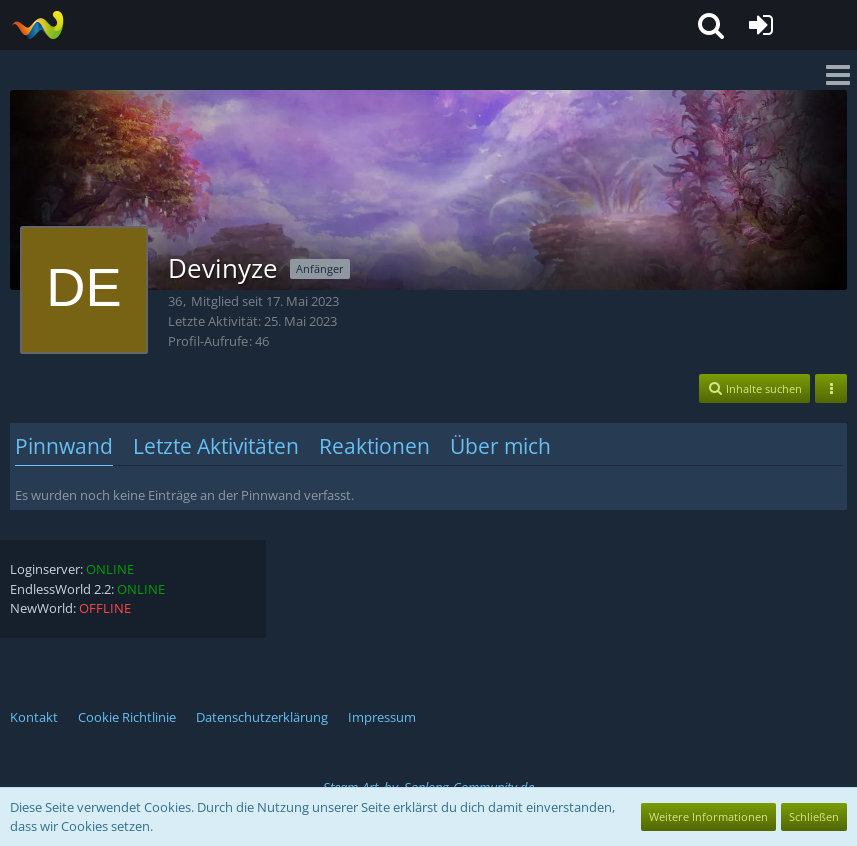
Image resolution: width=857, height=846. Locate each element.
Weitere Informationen (708, 816)
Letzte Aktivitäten (216, 446)
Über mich (500, 446)
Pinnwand (64, 446)
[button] (711, 25)
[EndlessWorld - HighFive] (37, 25)
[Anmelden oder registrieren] (761, 25)
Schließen (814, 816)
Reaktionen (374, 446)
